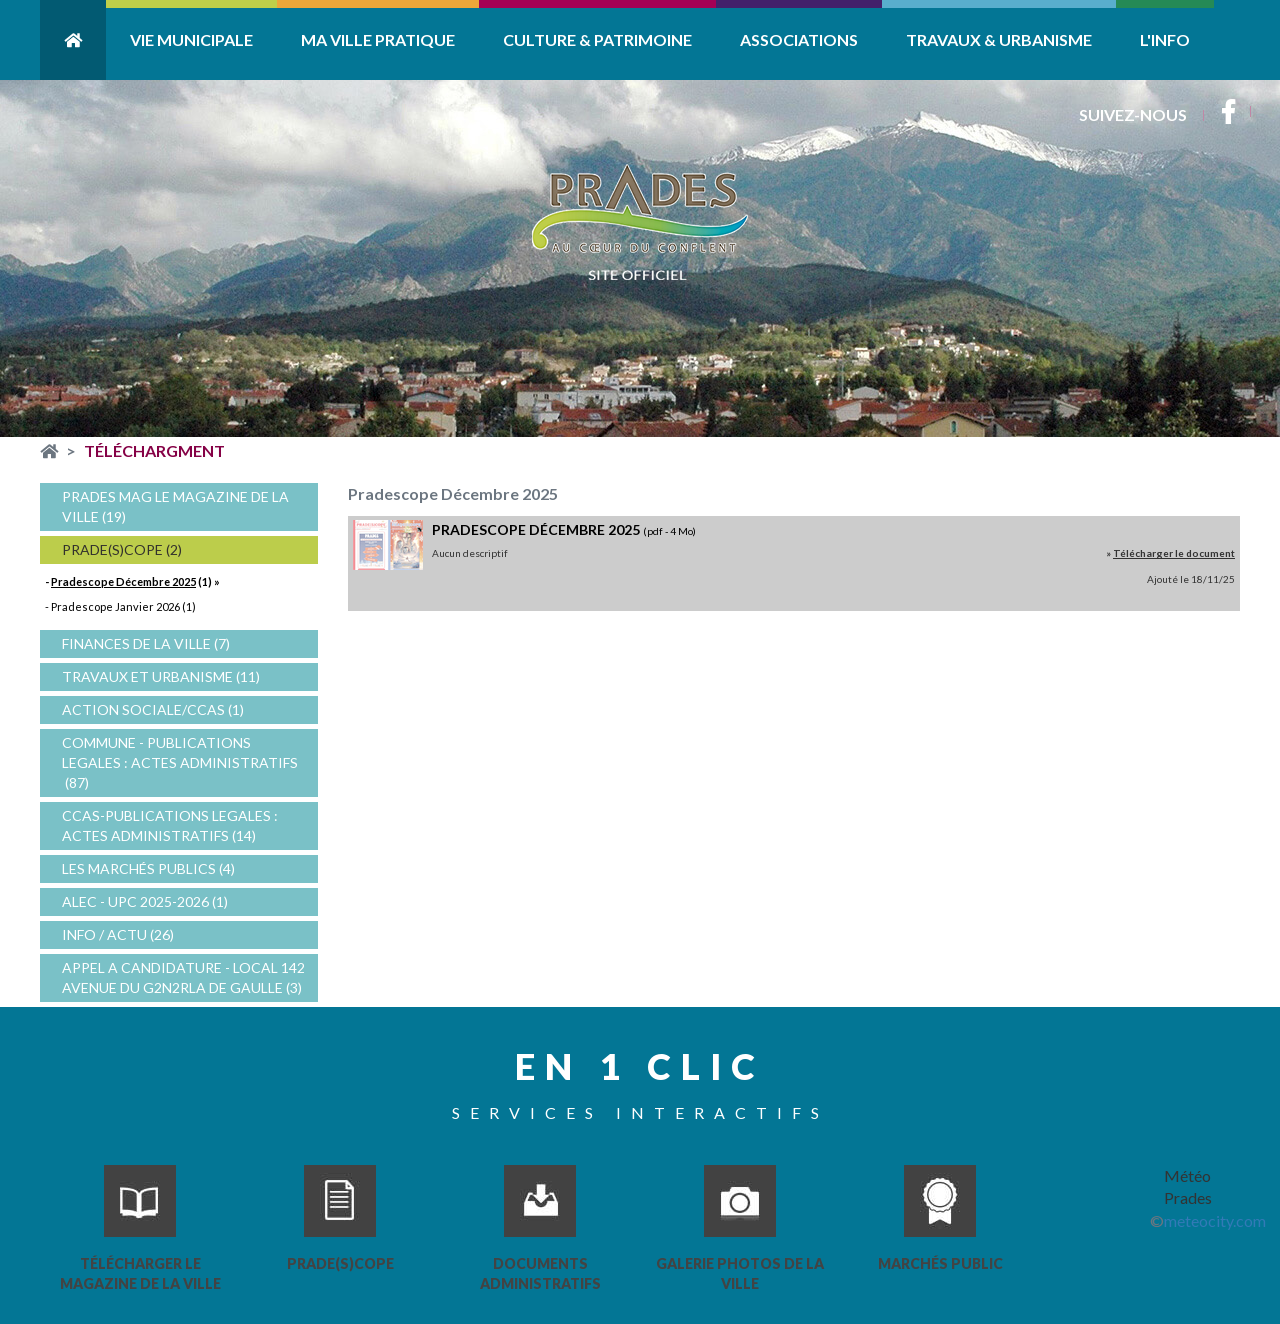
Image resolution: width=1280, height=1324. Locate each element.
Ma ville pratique (378, 39)
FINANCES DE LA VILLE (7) (146, 643)
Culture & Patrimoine (597, 39)
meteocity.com (1215, 1220)
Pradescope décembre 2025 (536, 529)
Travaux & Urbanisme (999, 39)
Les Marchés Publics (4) (148, 868)
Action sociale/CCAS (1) (153, 709)
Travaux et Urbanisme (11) (161, 676)
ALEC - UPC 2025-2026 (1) (145, 901)
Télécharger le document (1174, 553)
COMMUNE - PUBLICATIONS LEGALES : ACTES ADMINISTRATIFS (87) (180, 762)
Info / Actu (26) (118, 934)
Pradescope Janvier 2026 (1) (123, 606)
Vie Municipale (191, 39)
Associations (799, 39)
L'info (1165, 39)
